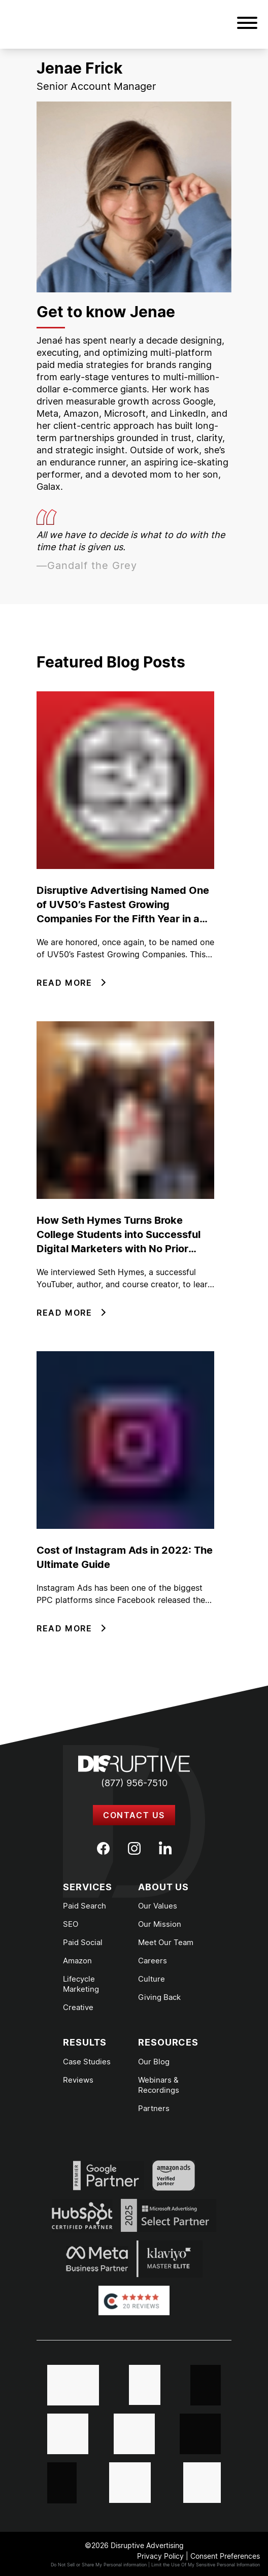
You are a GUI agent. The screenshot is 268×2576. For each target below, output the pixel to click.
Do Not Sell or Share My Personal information (99, 2564)
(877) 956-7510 (134, 1783)
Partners (154, 2108)
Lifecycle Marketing (81, 1984)
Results (85, 2042)
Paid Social (83, 1942)
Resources (168, 2042)
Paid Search (84, 1906)
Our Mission (159, 1924)
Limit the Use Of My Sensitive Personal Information (205, 2564)
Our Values (157, 1906)
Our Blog (154, 2061)
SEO (70, 1924)
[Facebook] (103, 1848)
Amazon (77, 1960)
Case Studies (87, 2061)
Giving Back (159, 1997)
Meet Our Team (165, 1942)
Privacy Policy (160, 2556)
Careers (152, 1960)
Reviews (78, 2080)
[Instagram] (134, 1848)
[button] (247, 24)
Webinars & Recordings (158, 2085)
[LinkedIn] (165, 1848)
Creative (78, 2007)
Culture (151, 1979)
